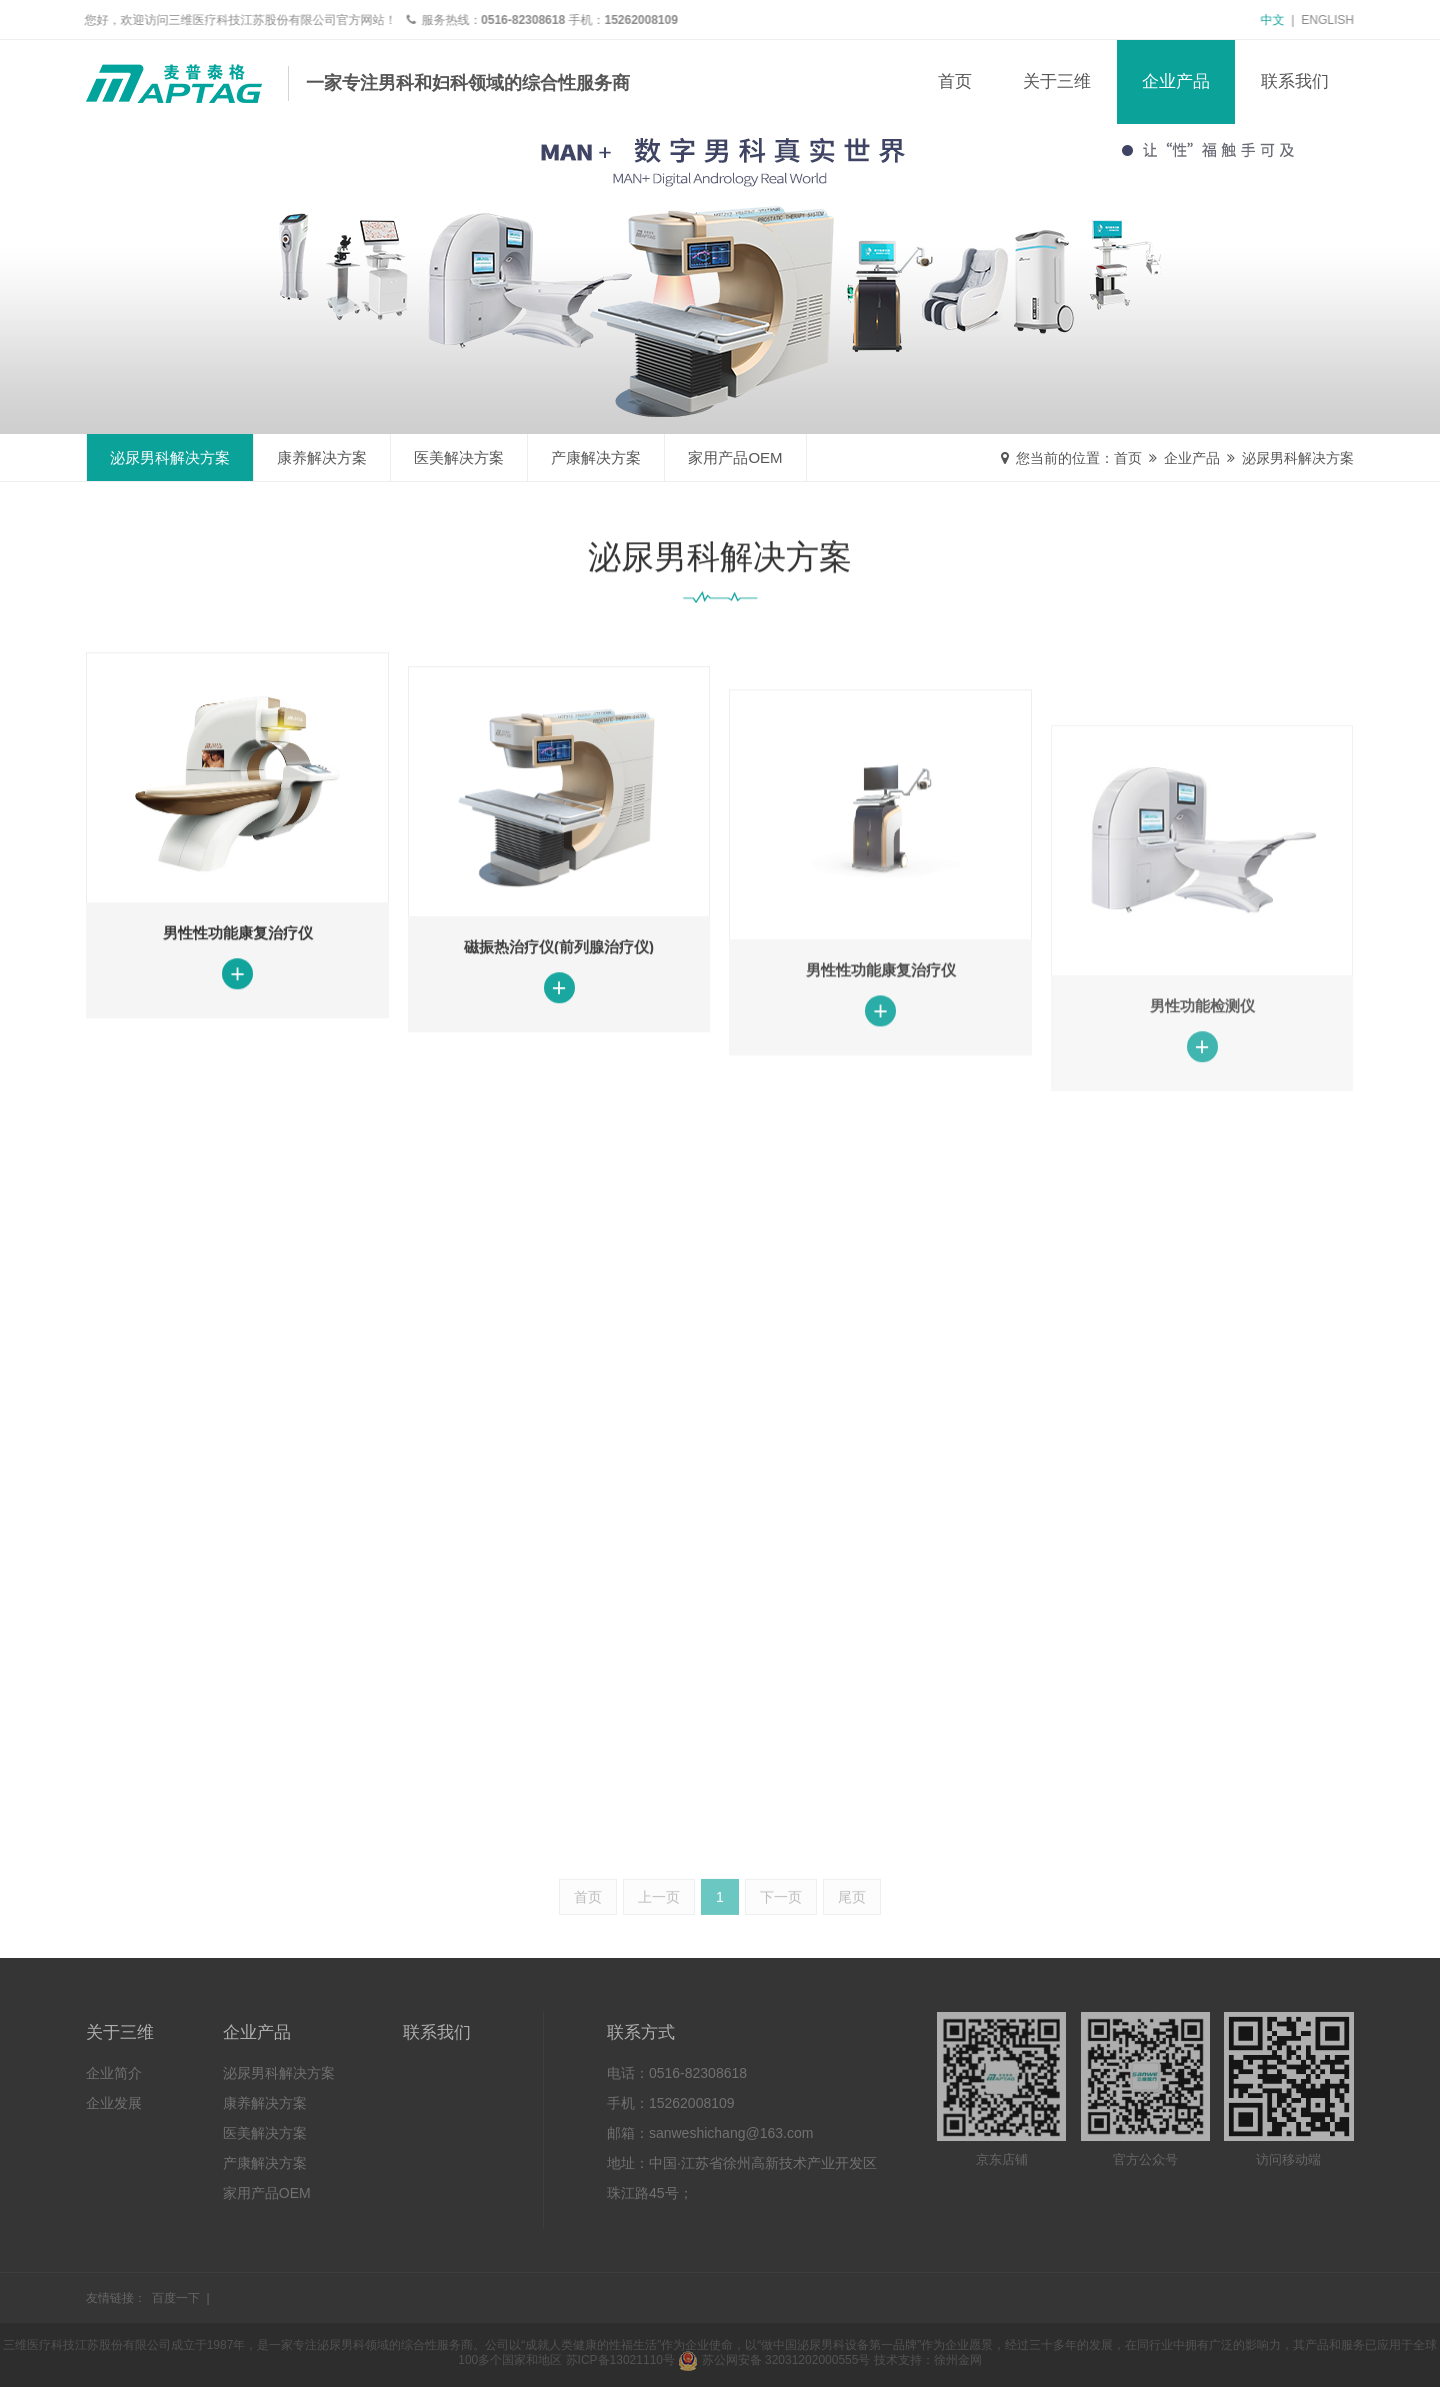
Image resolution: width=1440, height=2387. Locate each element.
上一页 (659, 1949)
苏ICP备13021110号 (620, 2360)
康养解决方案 (322, 457)
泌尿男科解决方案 (1298, 458)
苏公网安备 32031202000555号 (774, 2360)
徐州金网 (958, 2360)
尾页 (852, 1949)
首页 (955, 81)
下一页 (781, 1949)
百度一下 (176, 2298)
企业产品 (1176, 81)
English (1334, 20)
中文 (1279, 20)
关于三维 (1057, 81)
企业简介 (114, 2073)
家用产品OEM (735, 457)
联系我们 (1295, 81)
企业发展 (114, 2103)
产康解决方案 (596, 457)
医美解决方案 (459, 457)
